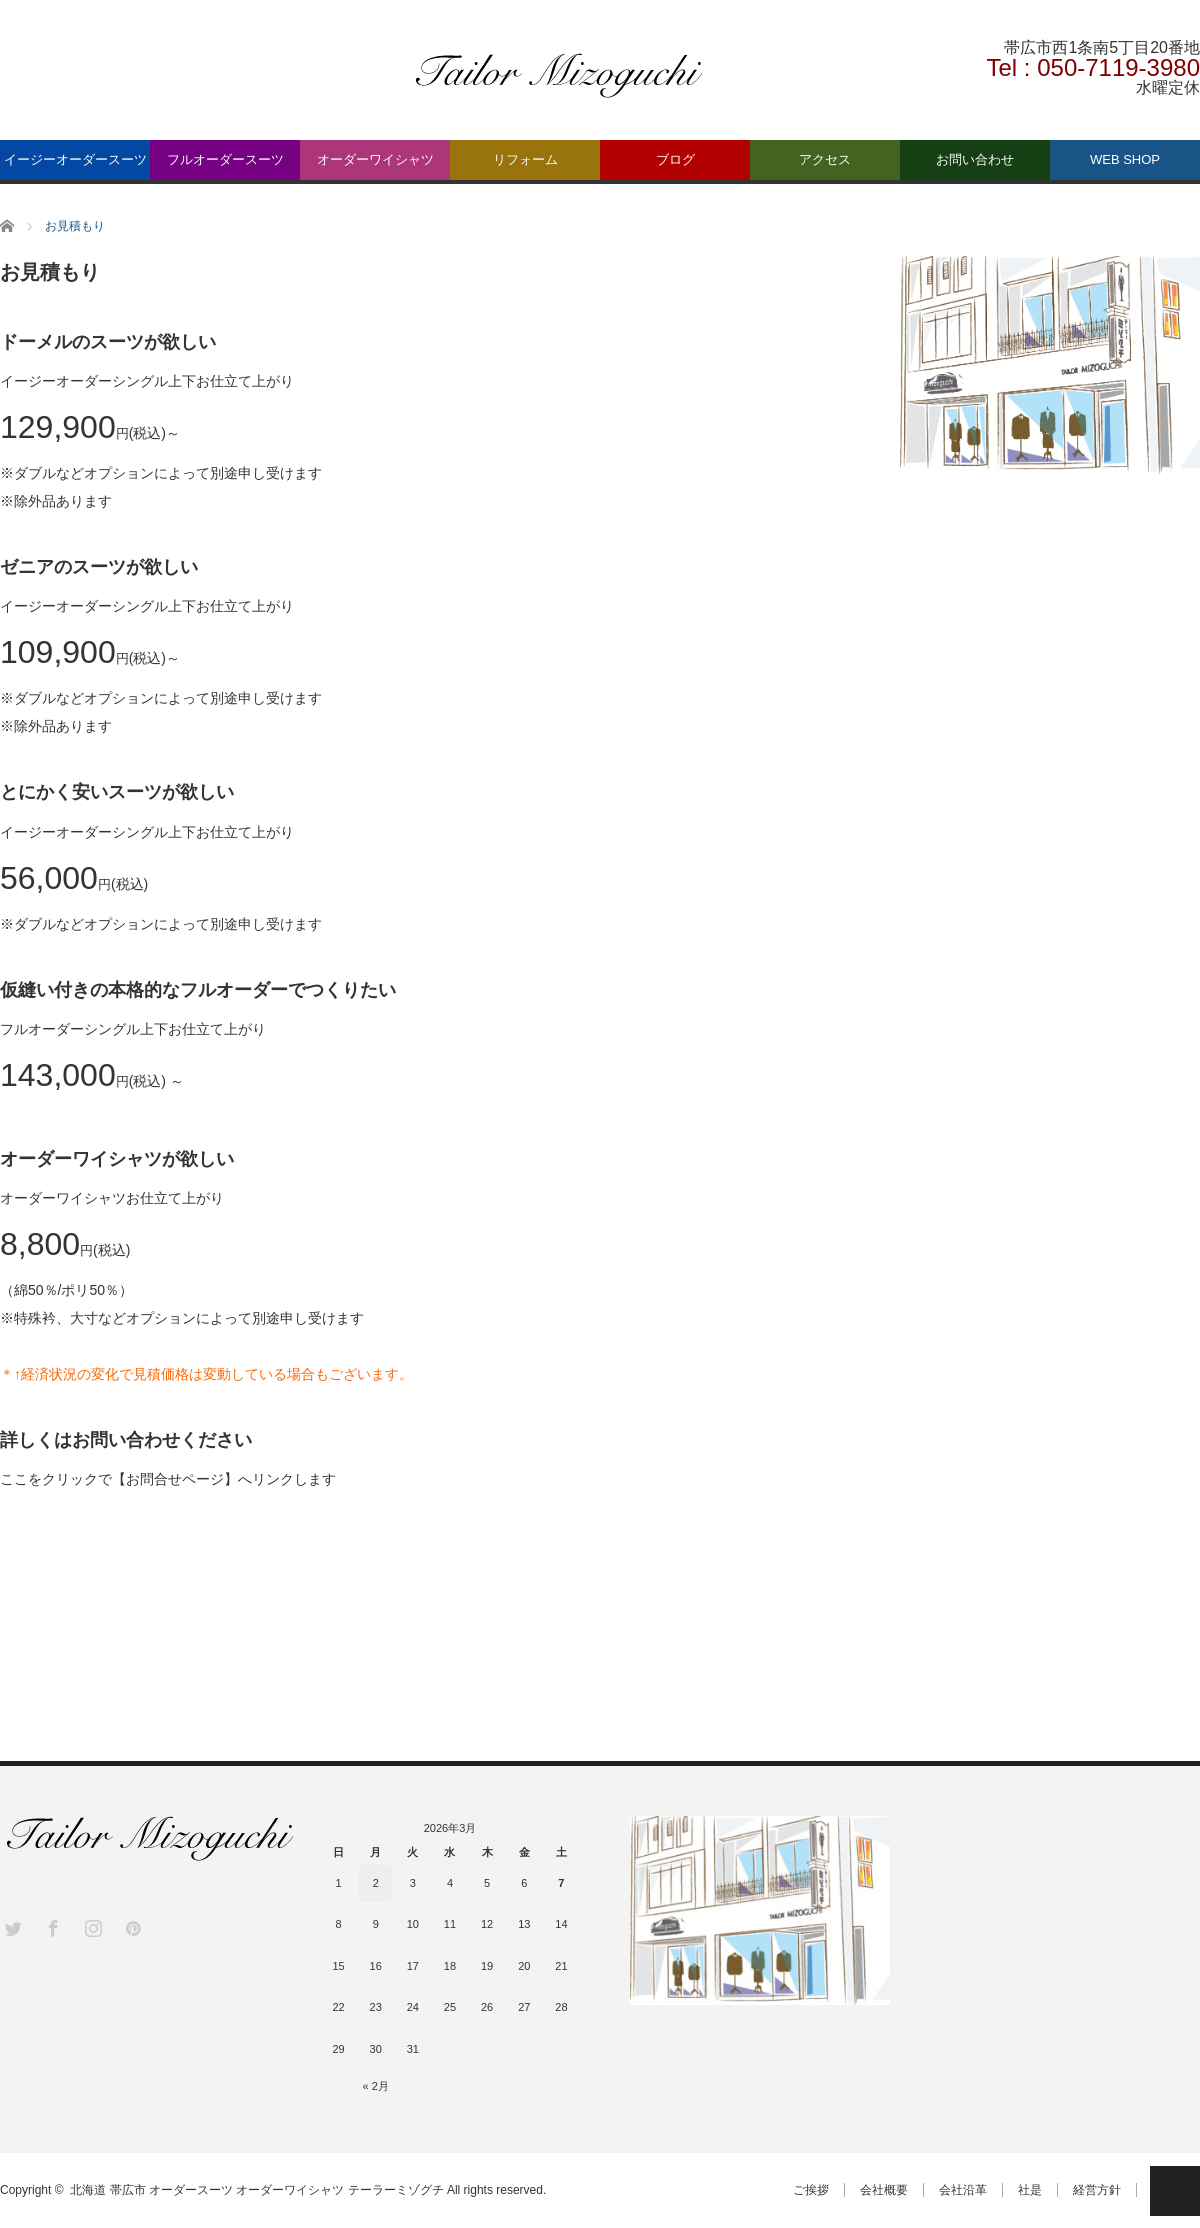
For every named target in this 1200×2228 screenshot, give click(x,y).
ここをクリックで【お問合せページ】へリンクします (168, 1479)
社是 (1030, 2190)
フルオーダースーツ (225, 159)
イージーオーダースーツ (75, 159)
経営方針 (1097, 2190)
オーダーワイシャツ (375, 159)
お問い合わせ (975, 159)
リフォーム (525, 159)
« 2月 (376, 2086)
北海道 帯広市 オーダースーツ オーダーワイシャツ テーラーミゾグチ (256, 2190)
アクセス (825, 159)
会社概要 (884, 2190)
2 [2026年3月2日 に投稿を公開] (376, 1883)
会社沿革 (963, 2190)
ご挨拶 (811, 2190)
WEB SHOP (1125, 159)
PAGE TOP (1175, 2191)
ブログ (675, 159)
